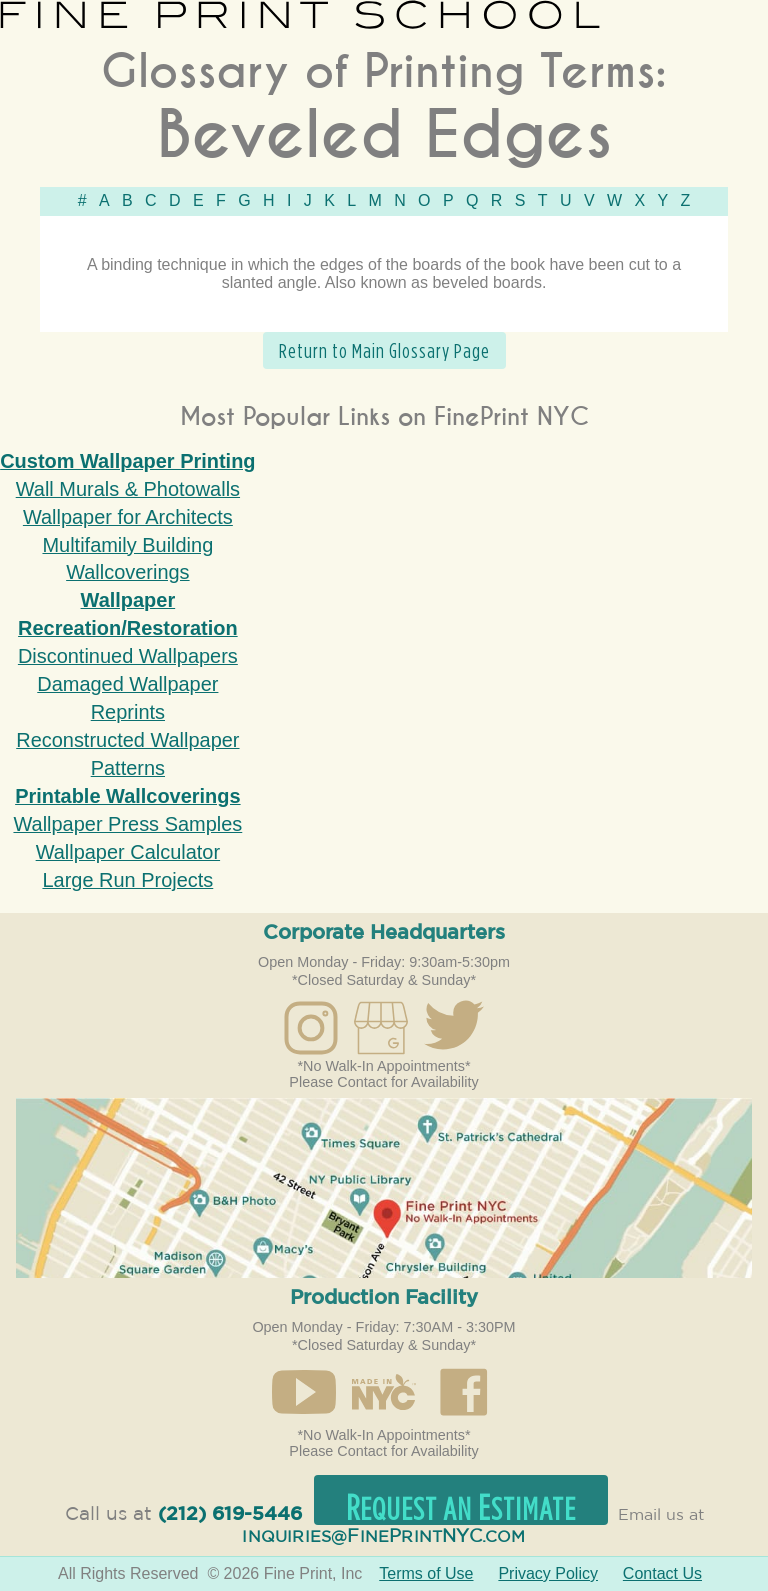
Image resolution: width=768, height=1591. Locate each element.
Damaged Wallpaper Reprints (127, 698)
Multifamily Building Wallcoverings (127, 559)
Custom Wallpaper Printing (127, 461)
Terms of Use (426, 1573)
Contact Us (662, 1573)
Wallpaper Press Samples (127, 824)
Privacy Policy (548, 1573)
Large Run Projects (127, 880)
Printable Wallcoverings (127, 796)
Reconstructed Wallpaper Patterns (127, 754)
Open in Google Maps (384, 1188)
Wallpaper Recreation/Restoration (128, 614)
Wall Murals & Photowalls (128, 489)
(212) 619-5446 (230, 1514)
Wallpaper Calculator (128, 852)
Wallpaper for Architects (128, 517)
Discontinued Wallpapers (128, 656)
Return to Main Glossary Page (384, 350)
